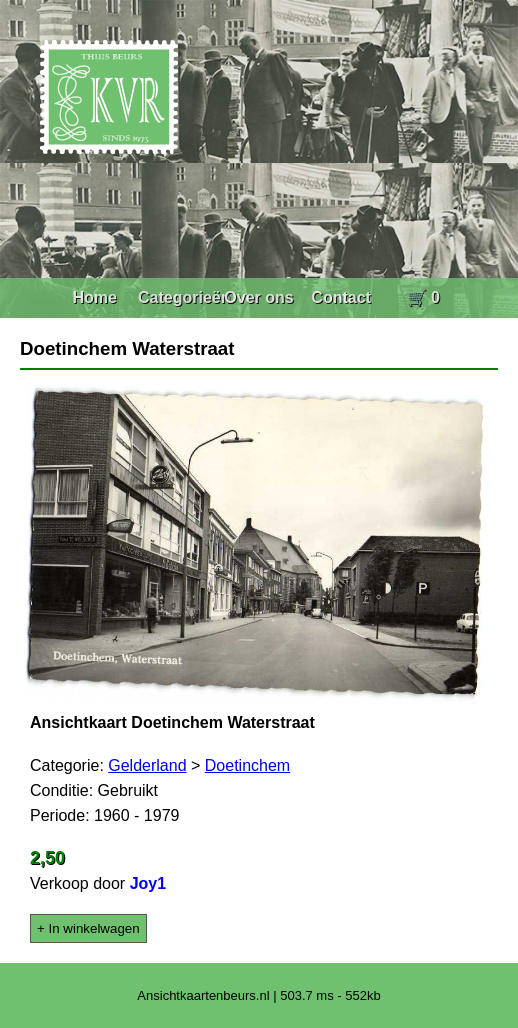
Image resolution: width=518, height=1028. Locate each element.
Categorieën (184, 297)
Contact (341, 297)
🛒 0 (423, 297)
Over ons (258, 297)
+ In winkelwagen (88, 928)
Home (94, 297)
